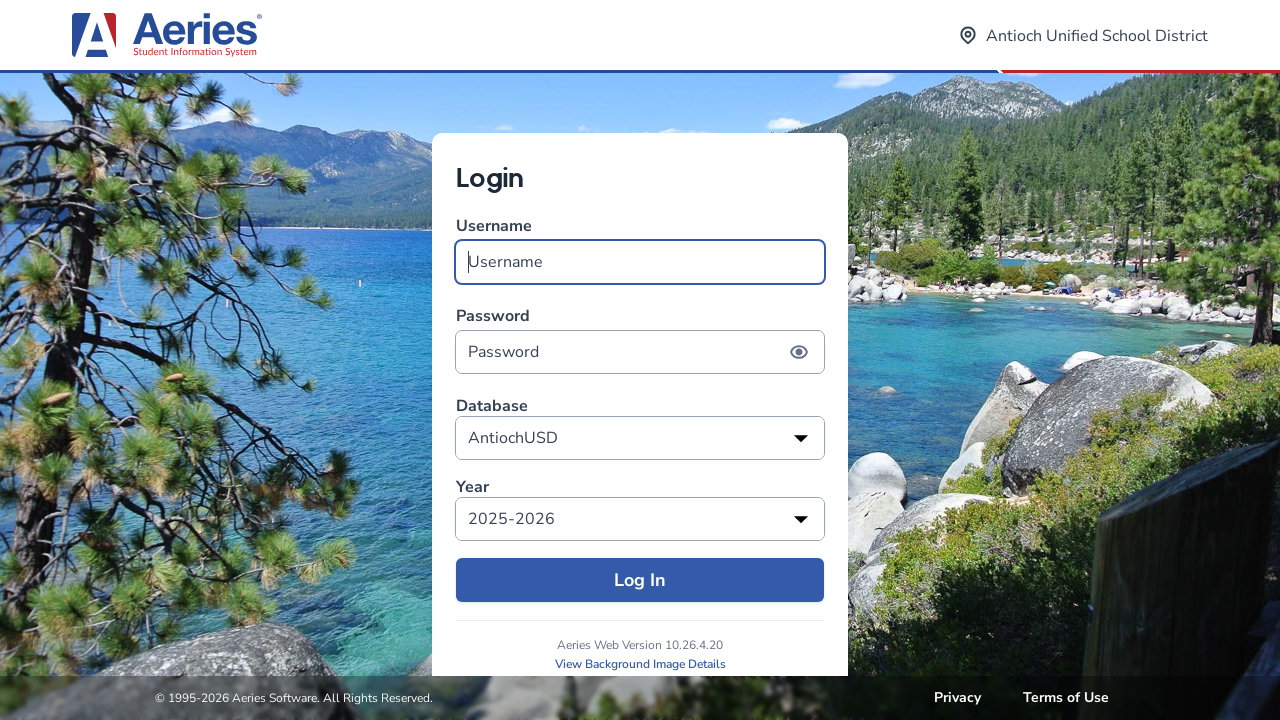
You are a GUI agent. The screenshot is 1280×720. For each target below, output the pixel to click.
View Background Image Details (640, 664)
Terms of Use (1066, 697)
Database (492, 406)
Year (472, 487)
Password (640, 339)
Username (640, 249)
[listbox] (640, 438)
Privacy (957, 697)
